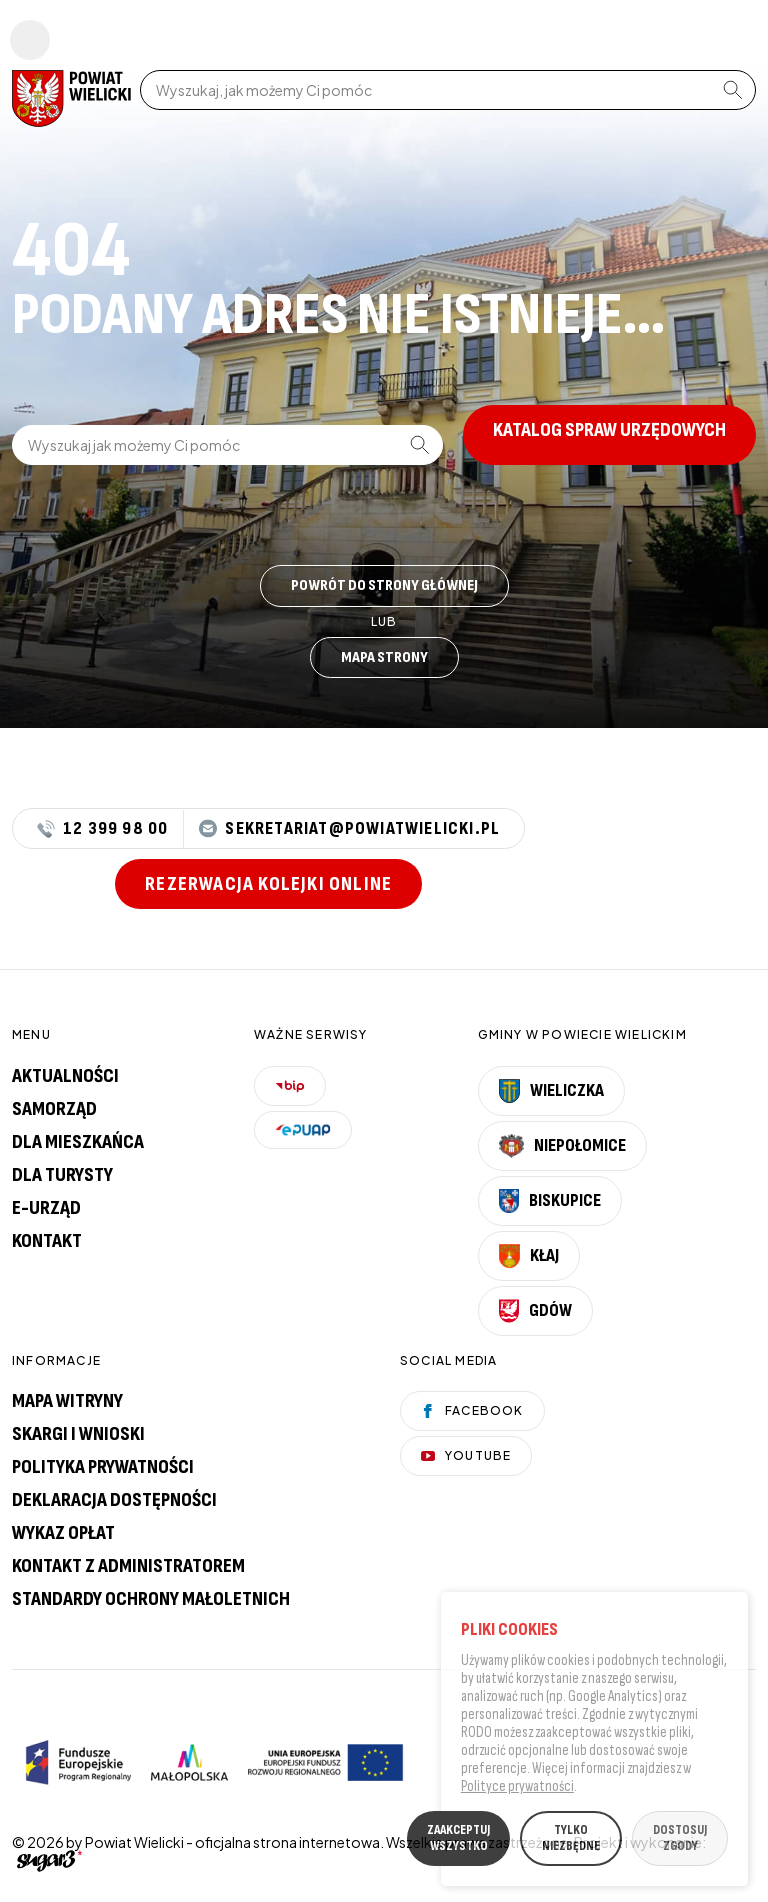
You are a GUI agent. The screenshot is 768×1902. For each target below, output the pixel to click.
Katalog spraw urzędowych (609, 430)
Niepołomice (563, 1146)
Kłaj (529, 1256)
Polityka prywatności (103, 1467)
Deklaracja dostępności (114, 1500)
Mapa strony (384, 657)
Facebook (472, 1410)
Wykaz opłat (63, 1533)
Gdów (535, 1311)
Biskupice (550, 1201)
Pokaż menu (30, 40)
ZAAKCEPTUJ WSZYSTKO (458, 1841)
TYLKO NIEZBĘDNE (571, 1841)
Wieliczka (552, 1091)
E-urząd (46, 1208)
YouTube (466, 1455)
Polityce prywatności (517, 1789)
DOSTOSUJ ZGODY (680, 1841)
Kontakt (47, 1241)
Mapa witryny (67, 1401)
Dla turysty (62, 1175)
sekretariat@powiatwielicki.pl (349, 828)
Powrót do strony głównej (384, 585)
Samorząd (54, 1109)
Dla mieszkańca (78, 1142)
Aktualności (65, 1076)
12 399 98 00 (102, 829)
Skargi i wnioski (78, 1434)
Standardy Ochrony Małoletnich (151, 1599)
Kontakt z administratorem (128, 1566)
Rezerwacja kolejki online (268, 884)
